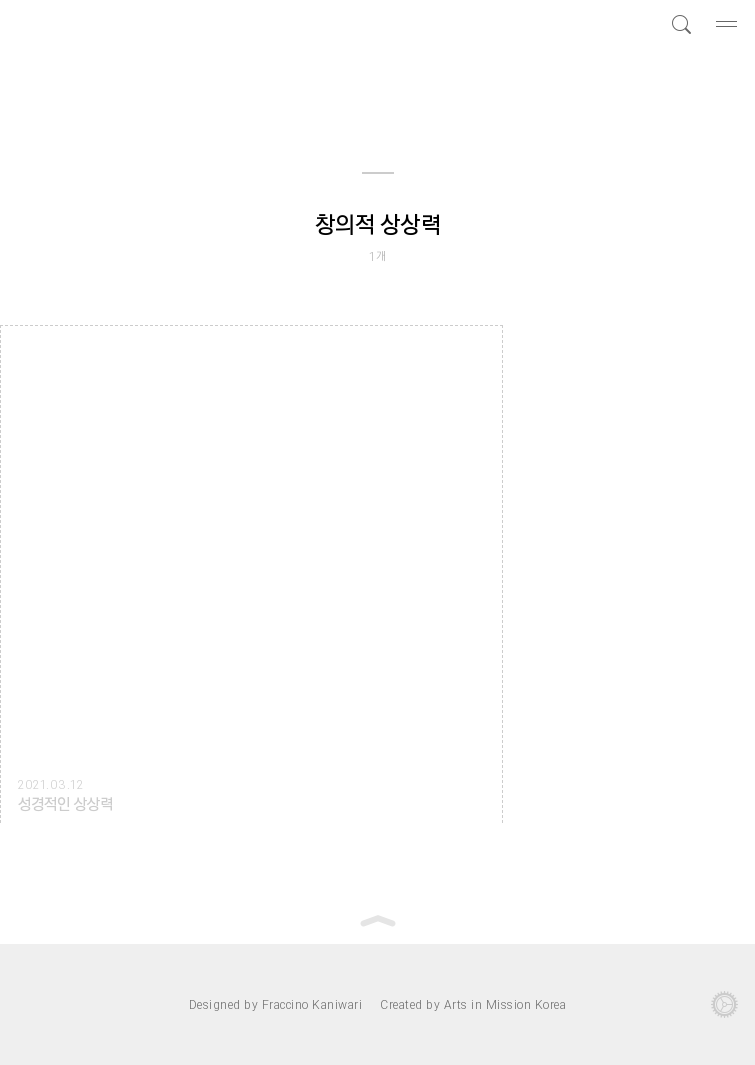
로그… (30, 1005)
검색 (679, 24)
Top (378, 920)
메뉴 (729, 24)
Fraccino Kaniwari (312, 1004)
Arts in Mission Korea (505, 1004)
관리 (724, 1005)
